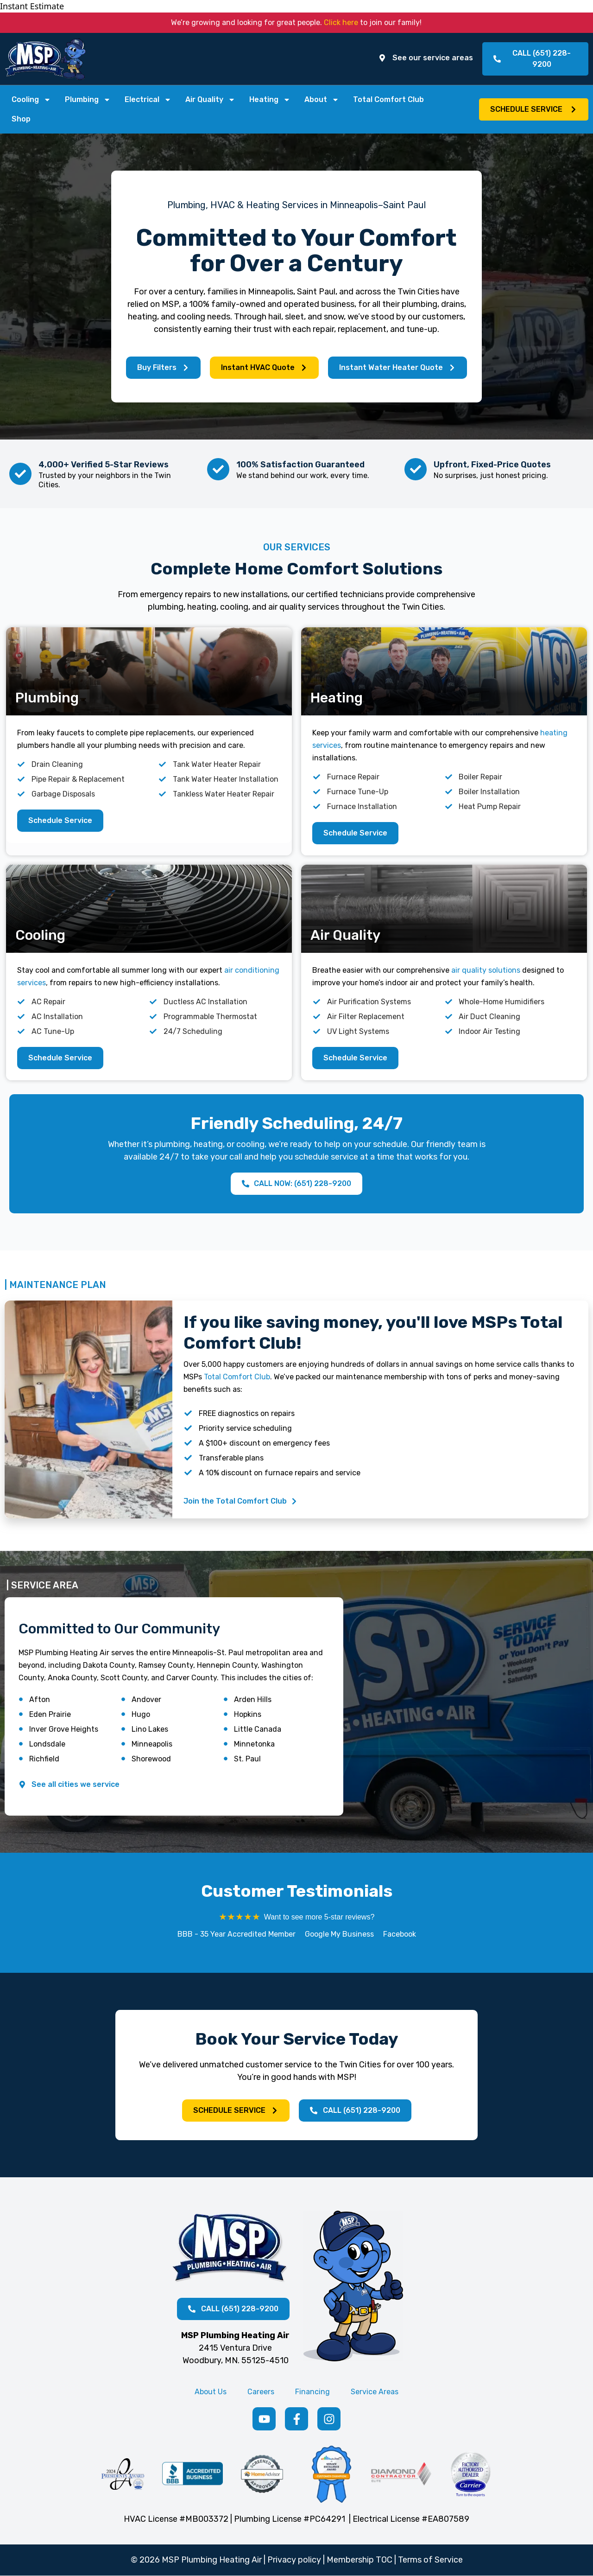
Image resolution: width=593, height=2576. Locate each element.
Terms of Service (430, 2560)
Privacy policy (294, 2560)
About (321, 99)
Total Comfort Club (388, 99)
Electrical (148, 99)
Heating (269, 99)
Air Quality (210, 99)
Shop (21, 119)
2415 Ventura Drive (235, 2348)
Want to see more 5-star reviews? (319, 1917)
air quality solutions (485, 970)
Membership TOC (359, 2560)
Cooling (31, 99)
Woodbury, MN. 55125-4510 (236, 2360)
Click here (341, 22)
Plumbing (88, 99)
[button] (533, 109)
